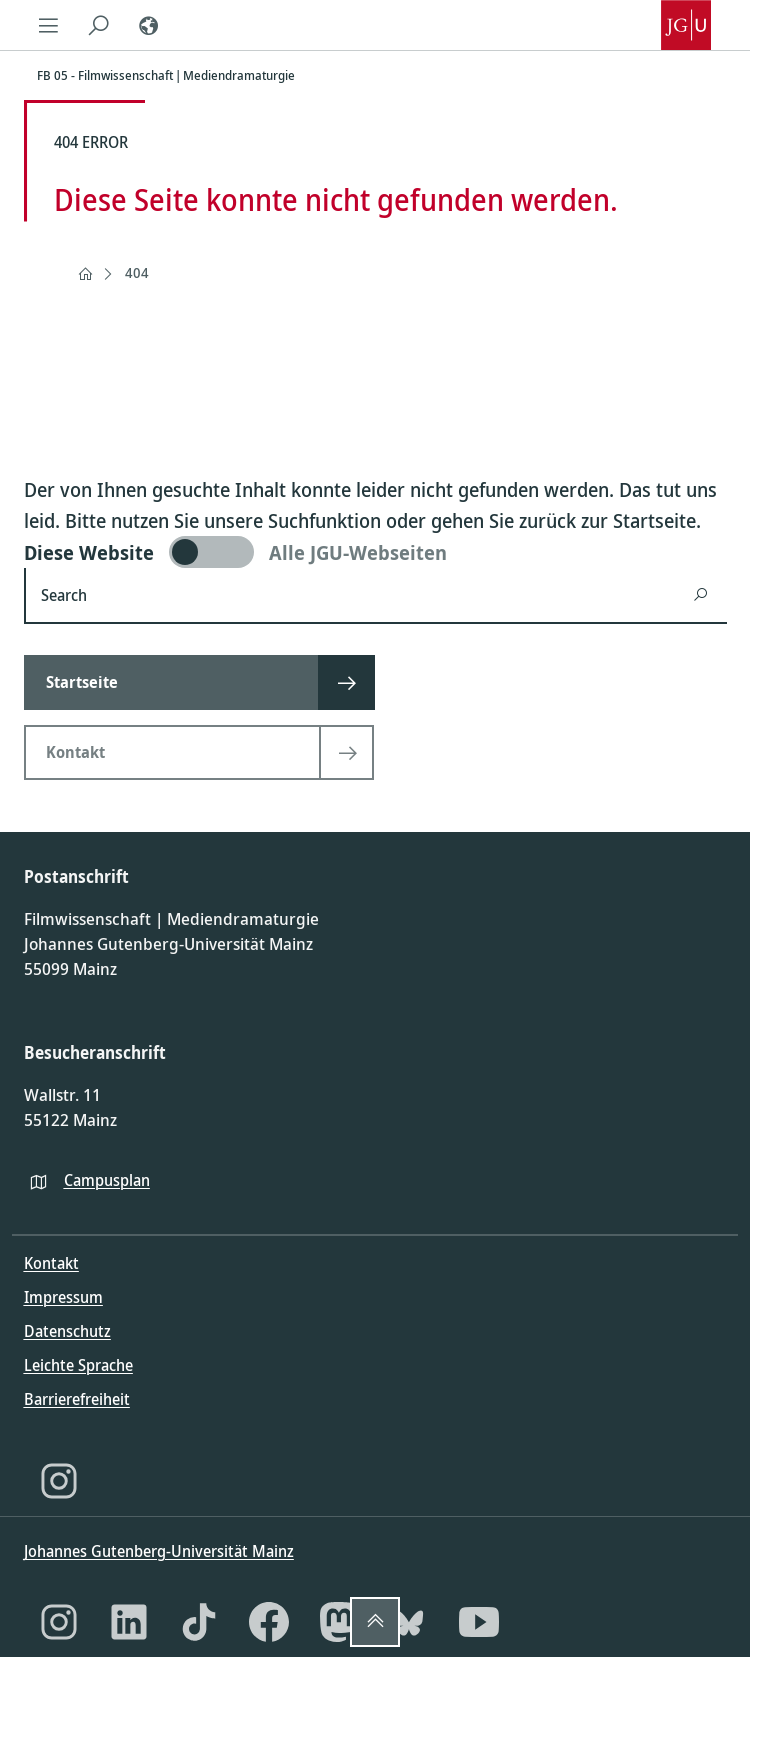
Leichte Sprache (78, 1365)
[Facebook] (269, 1622)
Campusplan (107, 1180)
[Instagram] (59, 1481)
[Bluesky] (409, 1622)
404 (137, 272)
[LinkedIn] (129, 1622)
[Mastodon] (339, 1622)
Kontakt (51, 1263)
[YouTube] (479, 1622)
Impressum (63, 1297)
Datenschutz (67, 1331)
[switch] (375, 552)
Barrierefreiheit (77, 1399)
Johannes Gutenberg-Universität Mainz (159, 1551)
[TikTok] (199, 1622)
